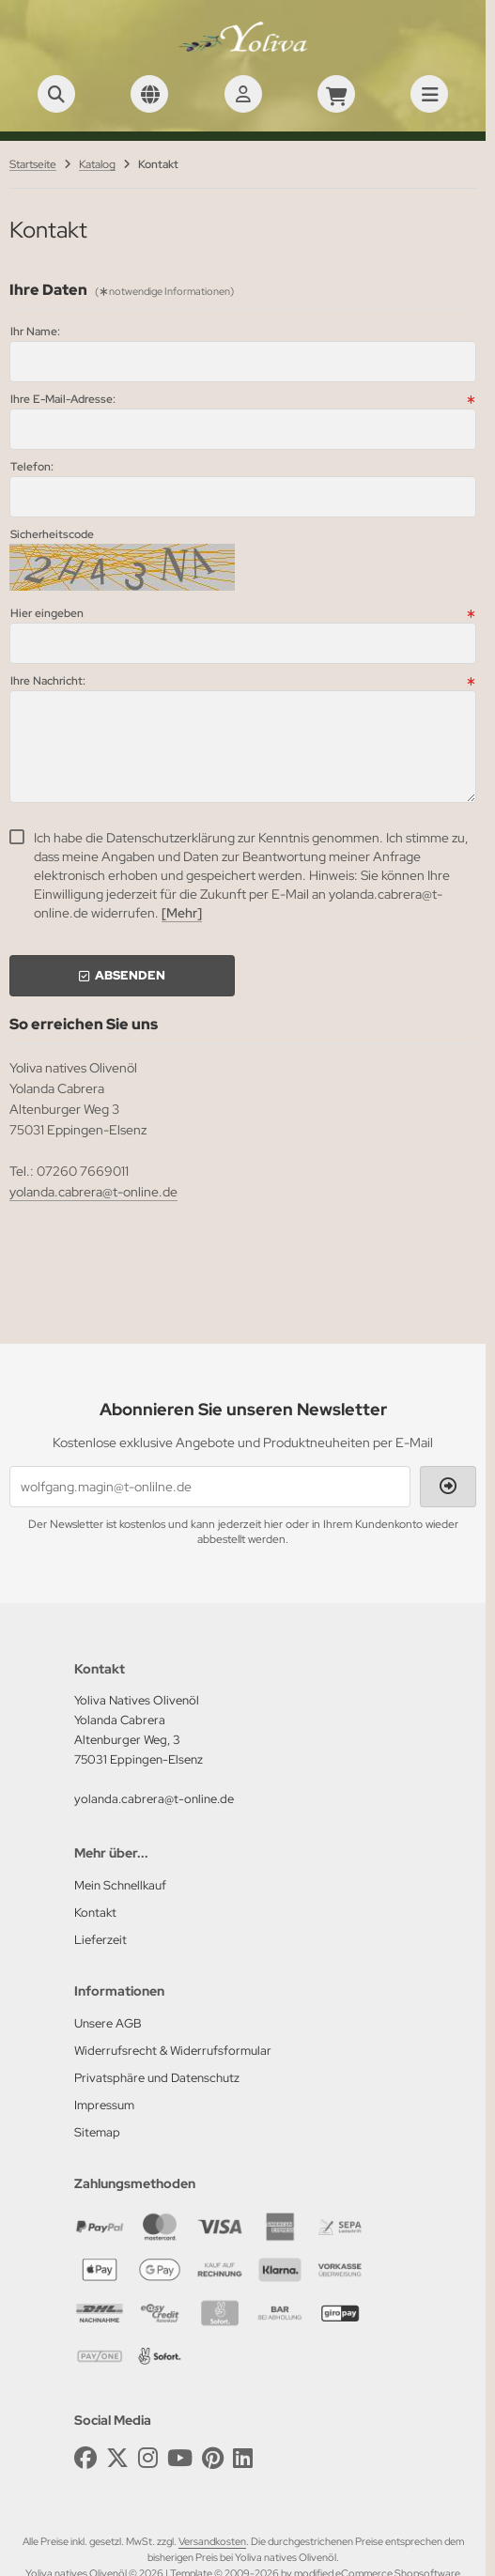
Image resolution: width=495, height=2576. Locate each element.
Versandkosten (212, 2541)
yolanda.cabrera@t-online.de (93, 1191)
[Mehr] (182, 912)
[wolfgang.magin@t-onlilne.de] (209, 1486)
